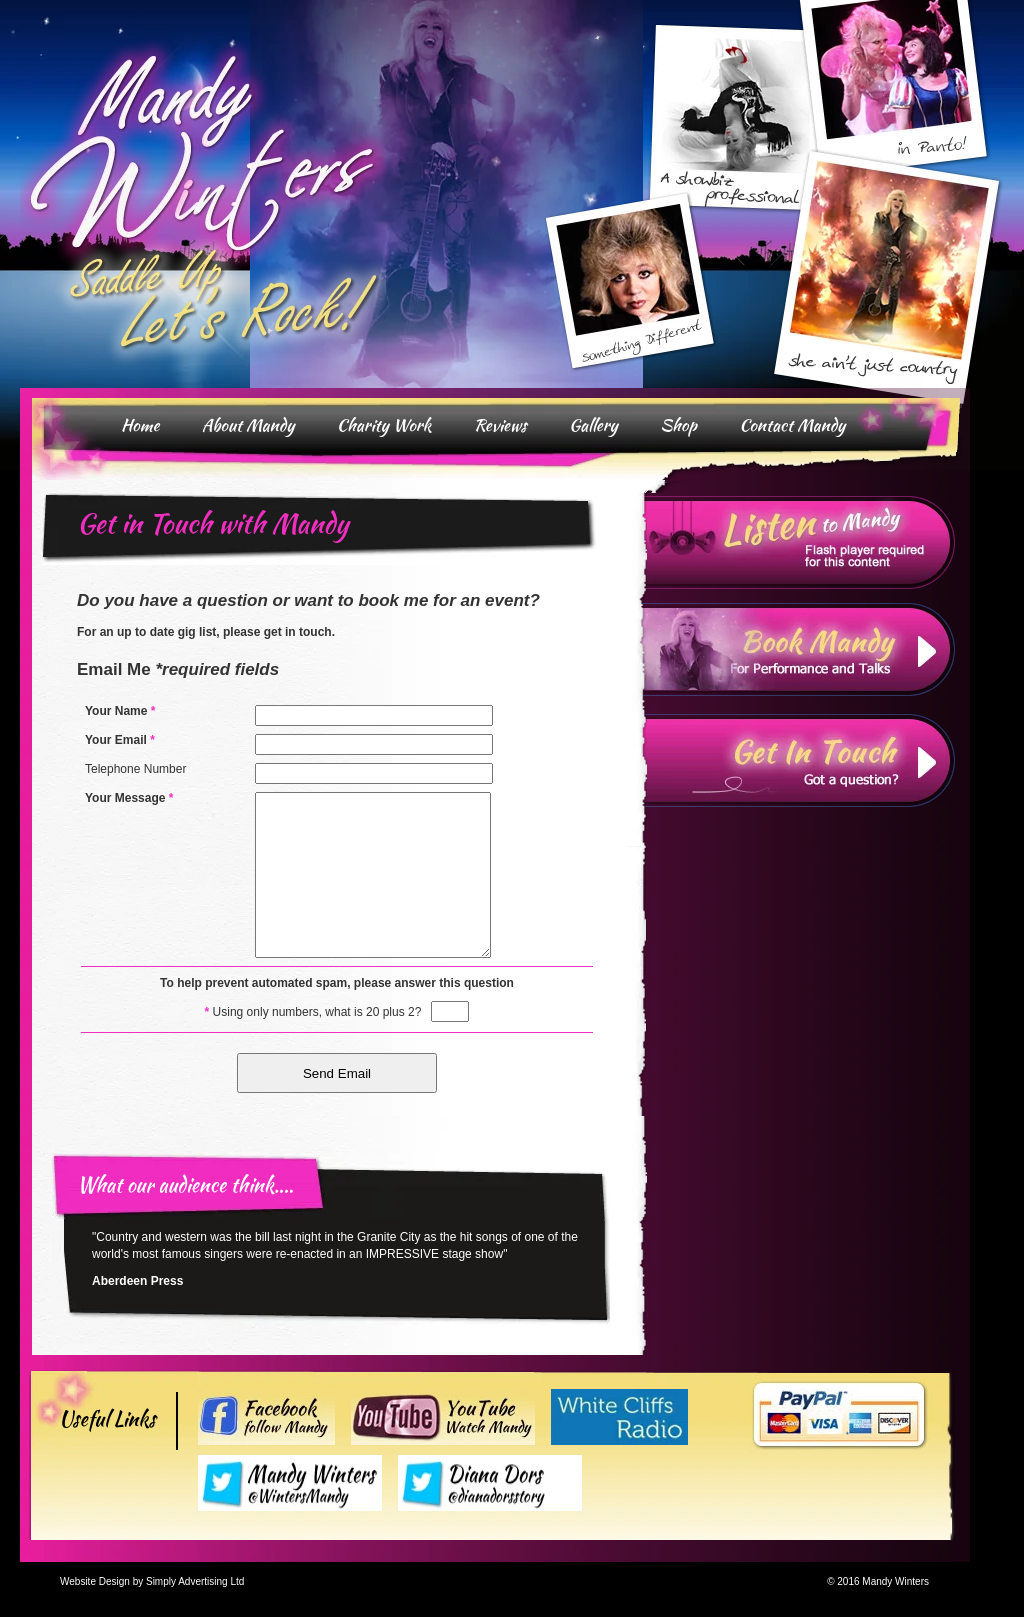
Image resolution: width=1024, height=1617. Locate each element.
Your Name (120, 711)
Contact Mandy (792, 425)
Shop (678, 425)
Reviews (500, 425)
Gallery (593, 425)
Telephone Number (135, 769)
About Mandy (248, 425)
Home (140, 425)
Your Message (129, 798)
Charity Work (384, 425)
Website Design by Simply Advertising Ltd (152, 1581)
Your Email (120, 740)
